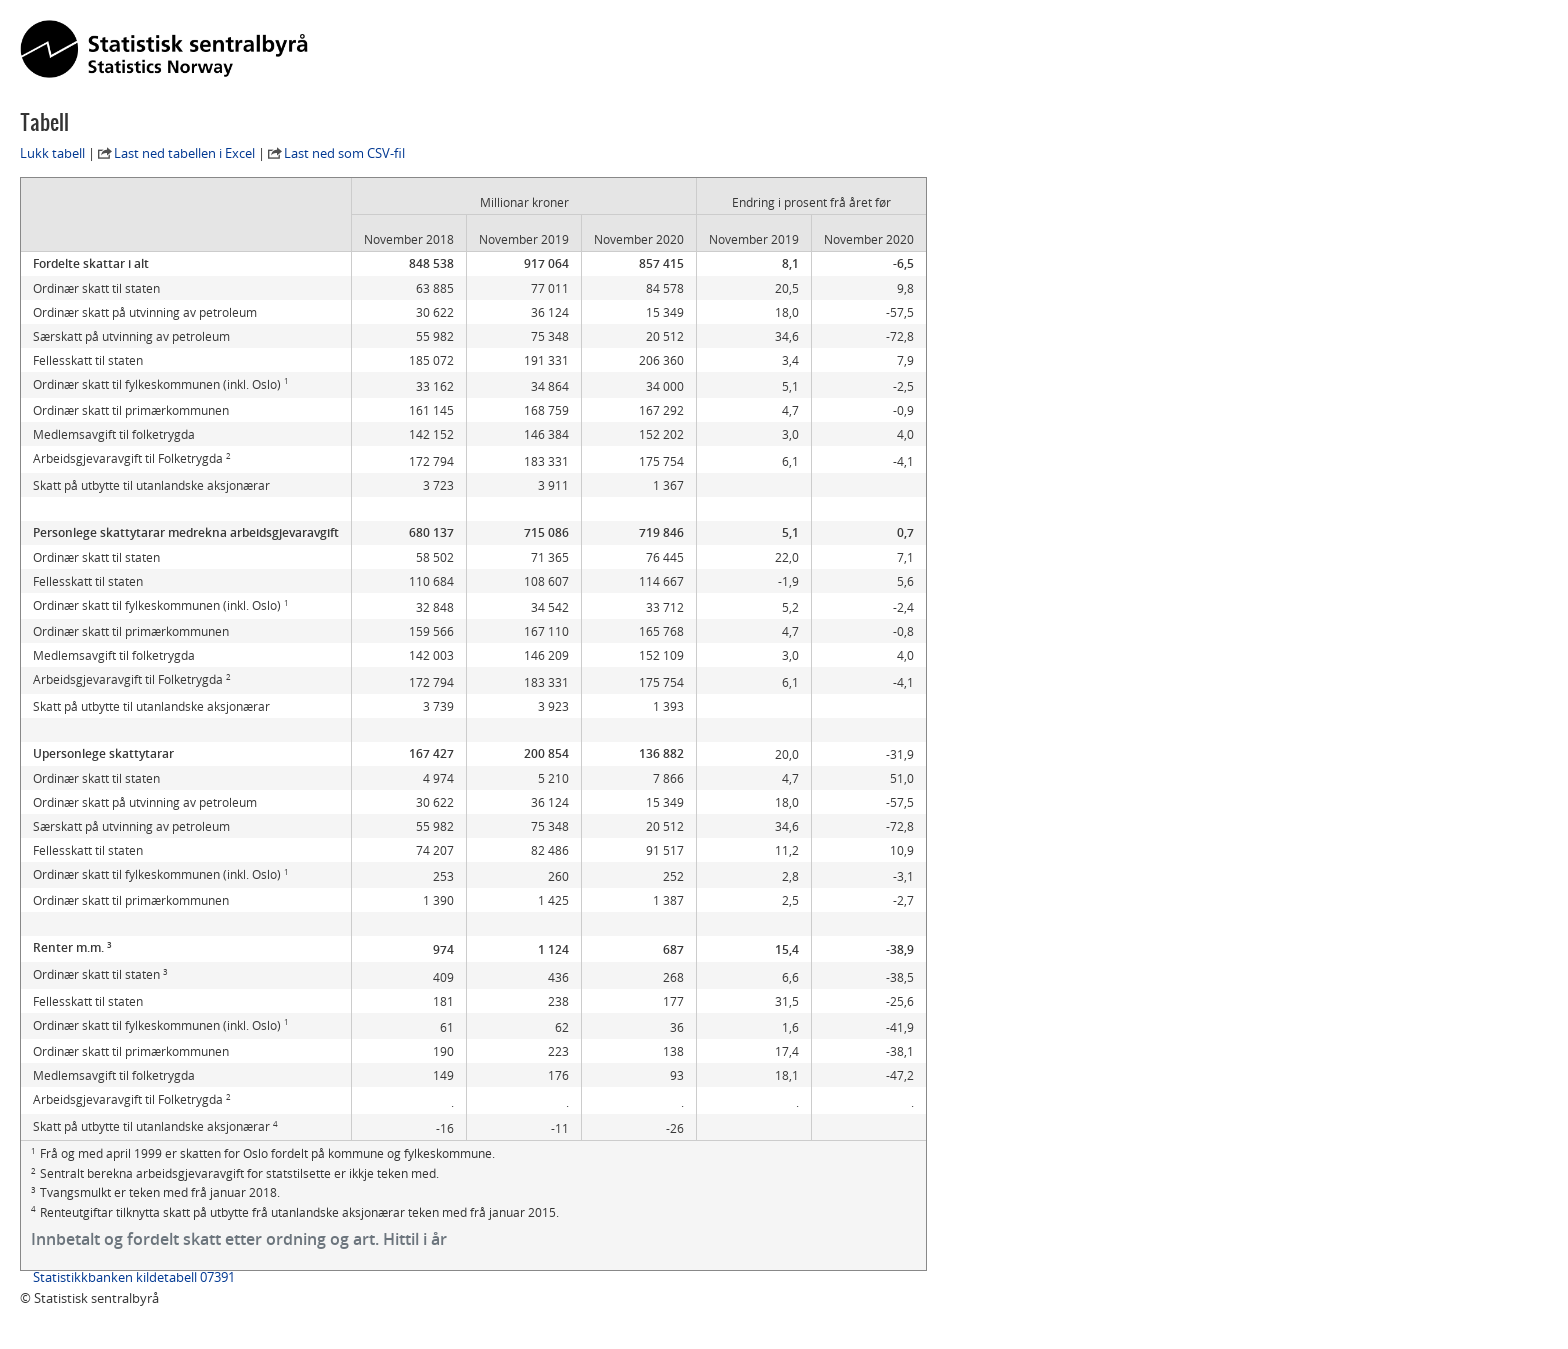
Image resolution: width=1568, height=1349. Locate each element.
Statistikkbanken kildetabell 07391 (134, 1277)
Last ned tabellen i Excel (184, 153)
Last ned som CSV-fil (344, 153)
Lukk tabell (52, 153)
